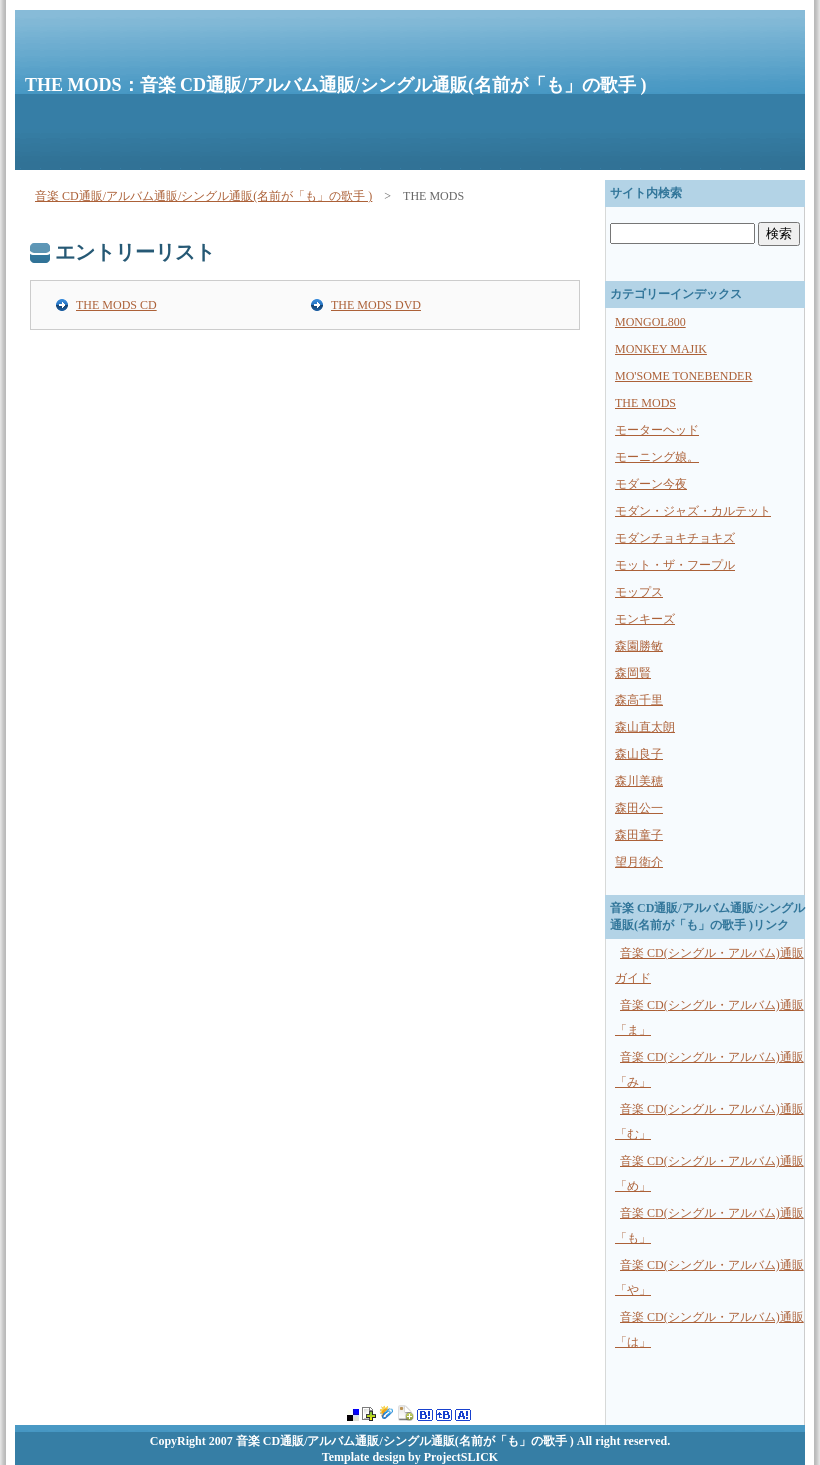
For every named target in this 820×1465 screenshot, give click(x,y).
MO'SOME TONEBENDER (683, 376)
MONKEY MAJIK (661, 349)
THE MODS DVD (376, 305)
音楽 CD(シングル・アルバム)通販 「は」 (709, 1329)
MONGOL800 (650, 322)
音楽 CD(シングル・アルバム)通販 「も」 (709, 1225)
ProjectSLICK (461, 1457)
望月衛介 (639, 862)
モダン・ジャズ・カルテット (693, 511)
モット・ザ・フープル (675, 565)
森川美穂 (639, 781)
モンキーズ (645, 619)
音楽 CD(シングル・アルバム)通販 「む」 (709, 1121)
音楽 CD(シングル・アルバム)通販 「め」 (709, 1173)
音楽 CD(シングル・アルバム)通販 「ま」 (709, 1017)
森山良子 (639, 754)
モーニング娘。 (657, 457)
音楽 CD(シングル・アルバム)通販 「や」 (709, 1277)
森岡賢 (633, 673)
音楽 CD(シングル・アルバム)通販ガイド (709, 965)
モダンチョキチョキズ (675, 538)
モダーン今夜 (651, 484)
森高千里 (639, 700)
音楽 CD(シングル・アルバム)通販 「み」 (709, 1069)
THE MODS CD (116, 305)
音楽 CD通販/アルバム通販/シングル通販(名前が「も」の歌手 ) (203, 196)
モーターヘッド (657, 430)
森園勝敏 (639, 646)
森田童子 (639, 835)
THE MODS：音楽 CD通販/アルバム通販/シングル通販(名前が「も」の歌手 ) (336, 85)
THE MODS (645, 403)
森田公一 (639, 808)
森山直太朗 (645, 727)
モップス (639, 592)
